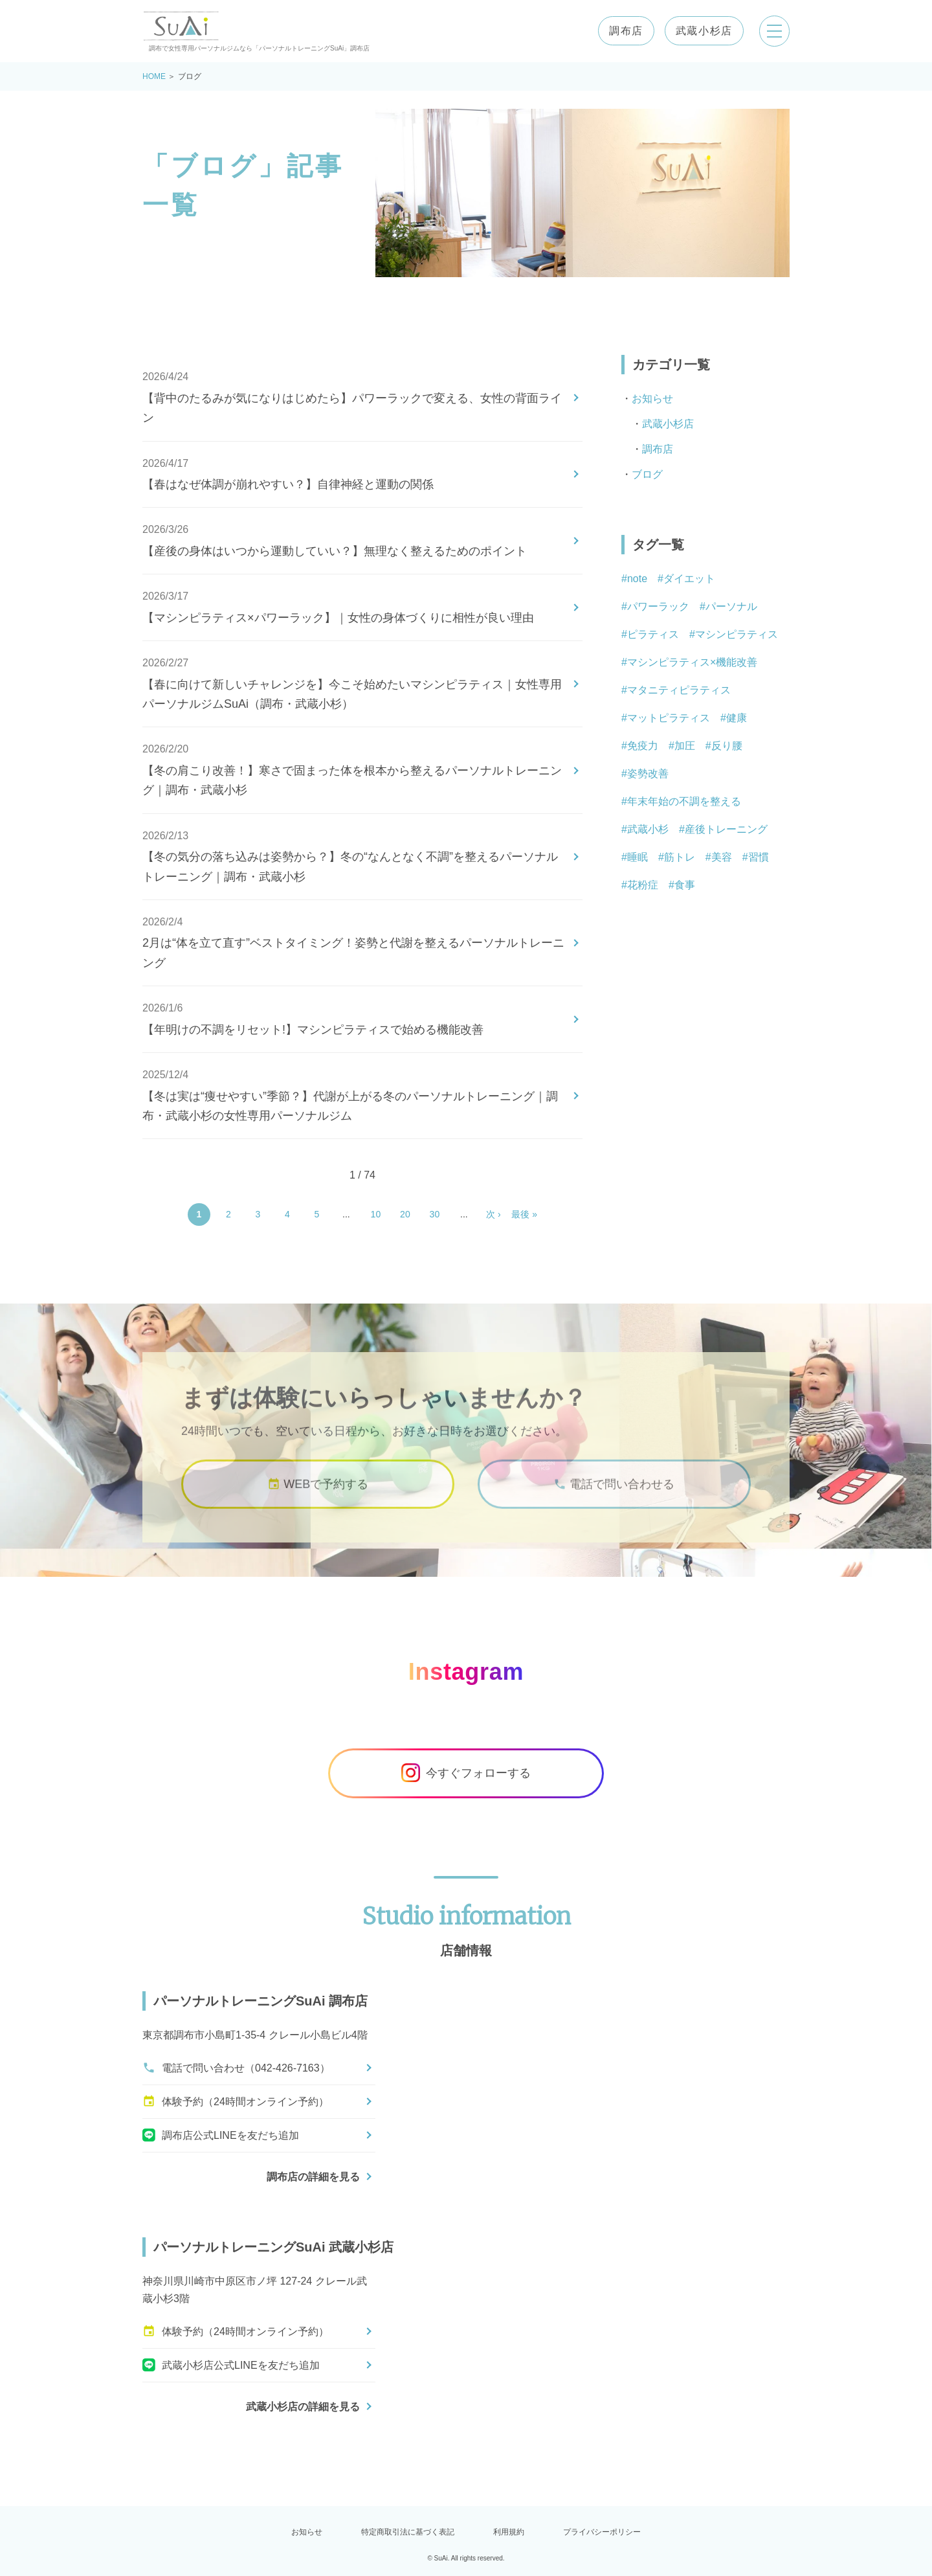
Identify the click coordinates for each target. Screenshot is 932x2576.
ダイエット (689, 578)
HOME (154, 76)
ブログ (647, 474)
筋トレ (679, 857)
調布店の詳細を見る (313, 2176)
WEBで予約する (317, 1496)
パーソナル (731, 606)
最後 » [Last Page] (524, 1214)
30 (435, 1214)
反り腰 (726, 745)
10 (376, 1214)
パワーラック (658, 606)
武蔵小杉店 (703, 31)
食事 (684, 884)
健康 (736, 717)
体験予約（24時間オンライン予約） (235, 2101)
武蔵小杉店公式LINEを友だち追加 (231, 2364)
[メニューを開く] (774, 31)
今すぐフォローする (466, 1773)
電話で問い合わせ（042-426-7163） (236, 2067)
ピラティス (653, 634)
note (637, 578)
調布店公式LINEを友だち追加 (220, 2135)
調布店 (625, 31)
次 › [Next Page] (493, 1214)
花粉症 (642, 884)
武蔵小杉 (648, 829)
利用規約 (508, 2531)
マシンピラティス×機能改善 (692, 662)
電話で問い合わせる (613, 1496)
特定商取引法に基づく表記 (407, 2531)
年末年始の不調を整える (684, 801)
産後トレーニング (726, 829)
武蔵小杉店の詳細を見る (303, 2406)
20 (405, 1214)
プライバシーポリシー (602, 2531)
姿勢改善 (648, 773)
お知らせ (652, 398)
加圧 (684, 745)
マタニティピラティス (679, 689)
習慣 (758, 857)
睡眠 (637, 857)
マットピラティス (668, 717)
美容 (721, 857)
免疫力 (642, 745)
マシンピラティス (736, 634)
